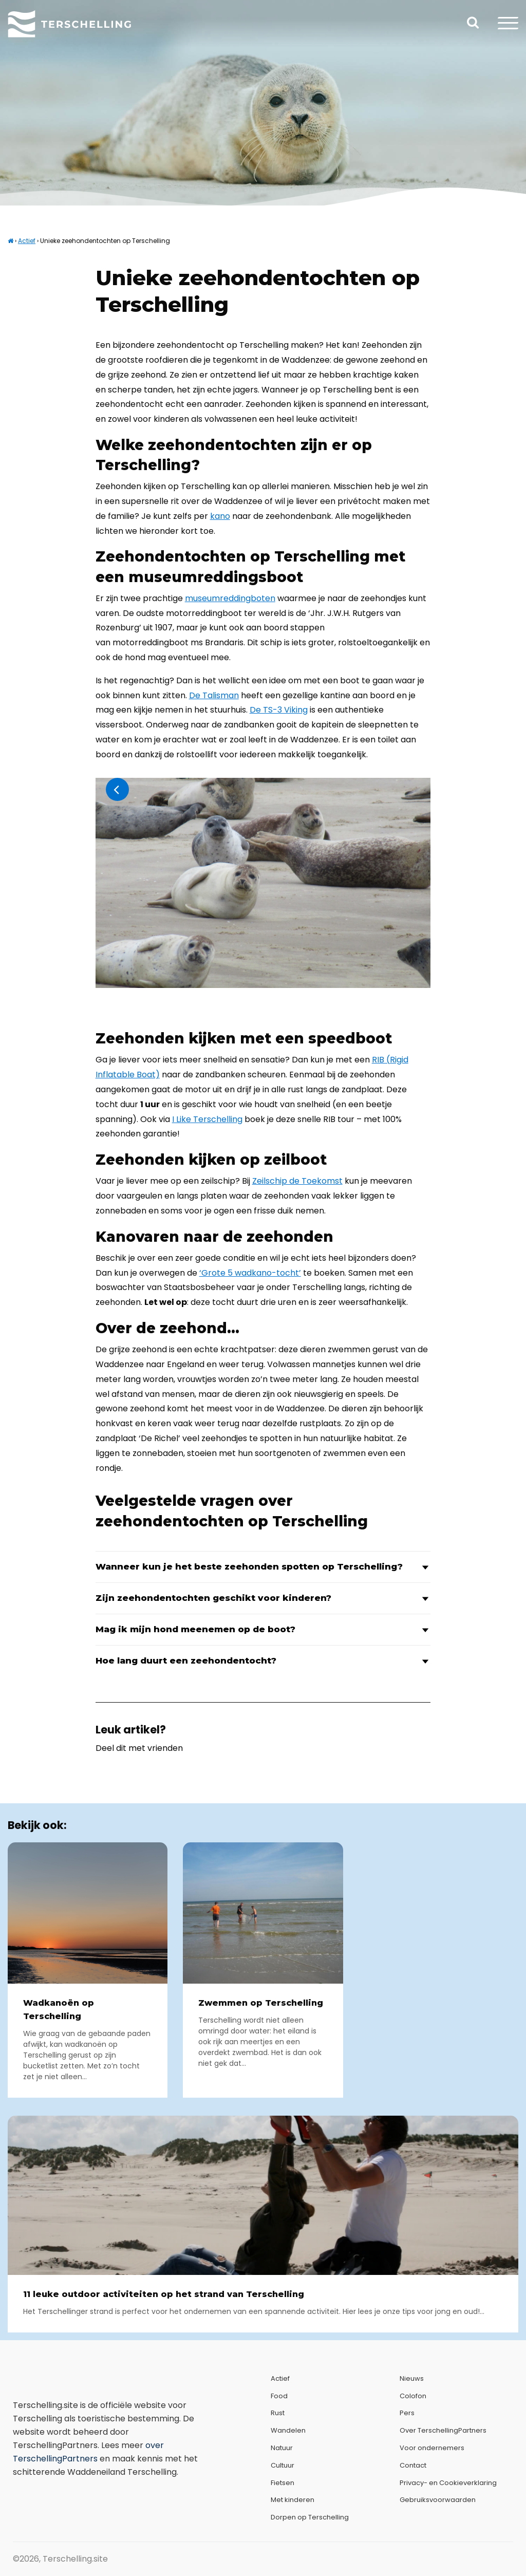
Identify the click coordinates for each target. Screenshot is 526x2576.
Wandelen (288, 2430)
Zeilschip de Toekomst (297, 1181)
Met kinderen (292, 2500)
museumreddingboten (230, 598)
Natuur (282, 2448)
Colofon (413, 2396)
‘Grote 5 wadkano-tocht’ (250, 1273)
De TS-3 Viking (279, 710)
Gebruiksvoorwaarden (438, 2500)
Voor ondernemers (432, 2448)
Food (279, 2396)
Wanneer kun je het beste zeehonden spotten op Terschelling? (263, 1566)
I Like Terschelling (207, 1119)
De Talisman (214, 695)
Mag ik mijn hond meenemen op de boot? (263, 1629)
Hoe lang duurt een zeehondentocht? (263, 1660)
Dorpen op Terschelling (310, 2517)
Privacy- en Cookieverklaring (448, 2483)
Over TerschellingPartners (443, 2430)
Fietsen (282, 2483)
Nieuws (412, 2378)
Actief (26, 240)
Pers (407, 2413)
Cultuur (282, 2465)
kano (220, 516)
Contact (413, 2465)
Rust (278, 2413)
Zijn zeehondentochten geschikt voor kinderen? (263, 1598)
